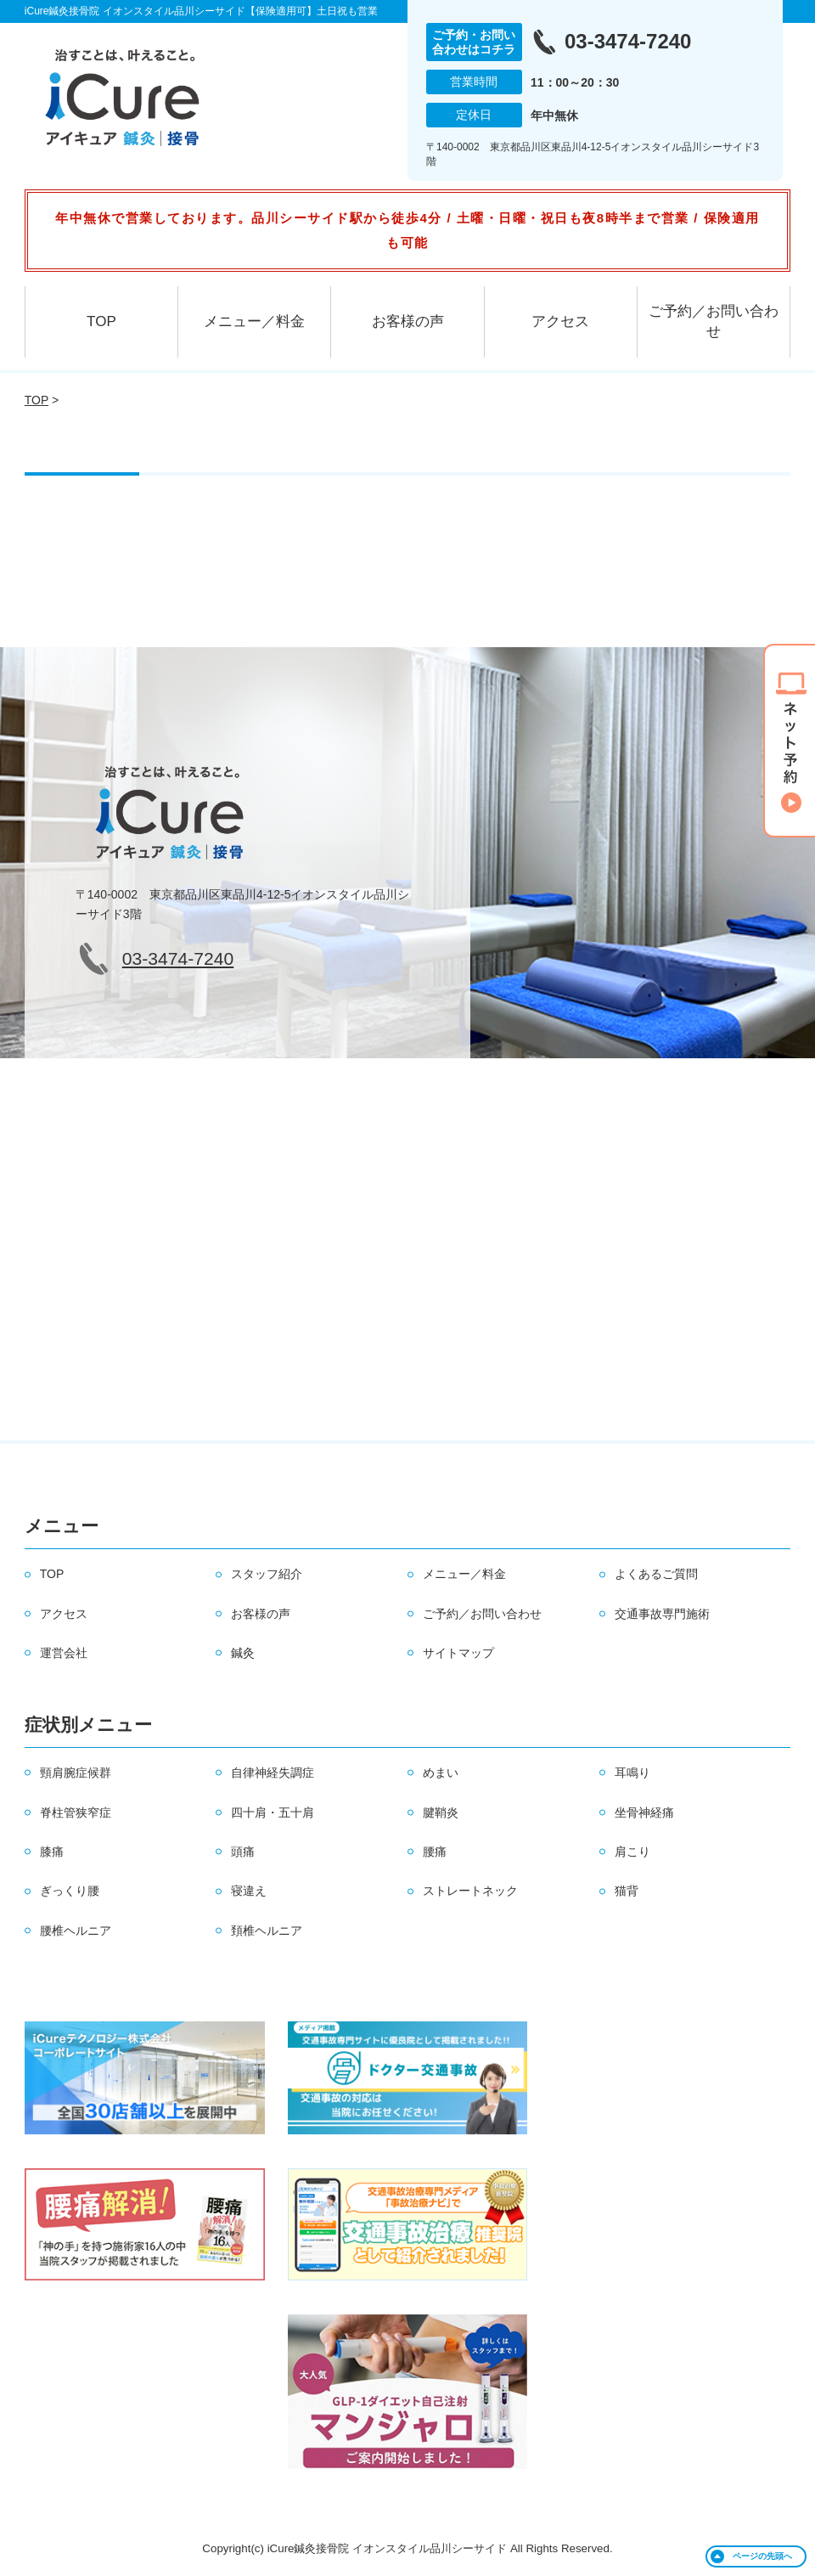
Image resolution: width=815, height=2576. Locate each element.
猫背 (626, 1890)
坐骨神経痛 (644, 1812)
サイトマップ (458, 1653)
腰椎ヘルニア (75, 1930)
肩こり (632, 1851)
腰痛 (435, 1851)
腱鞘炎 (440, 1812)
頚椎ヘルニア (266, 1930)
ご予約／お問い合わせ (713, 321)
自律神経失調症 (272, 1772)
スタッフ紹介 (266, 1574)
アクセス (560, 321)
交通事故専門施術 (662, 1614)
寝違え (249, 1890)
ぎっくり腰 (69, 1890)
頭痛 (243, 1851)
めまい (440, 1772)
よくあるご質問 (656, 1574)
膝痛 (52, 1851)
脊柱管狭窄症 (75, 1812)
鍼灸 (243, 1653)
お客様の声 (408, 321)
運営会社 (63, 1653)
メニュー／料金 (254, 321)
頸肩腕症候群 (75, 1772)
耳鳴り (632, 1772)
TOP (101, 321)
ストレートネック (470, 1890)
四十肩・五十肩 (272, 1812)
